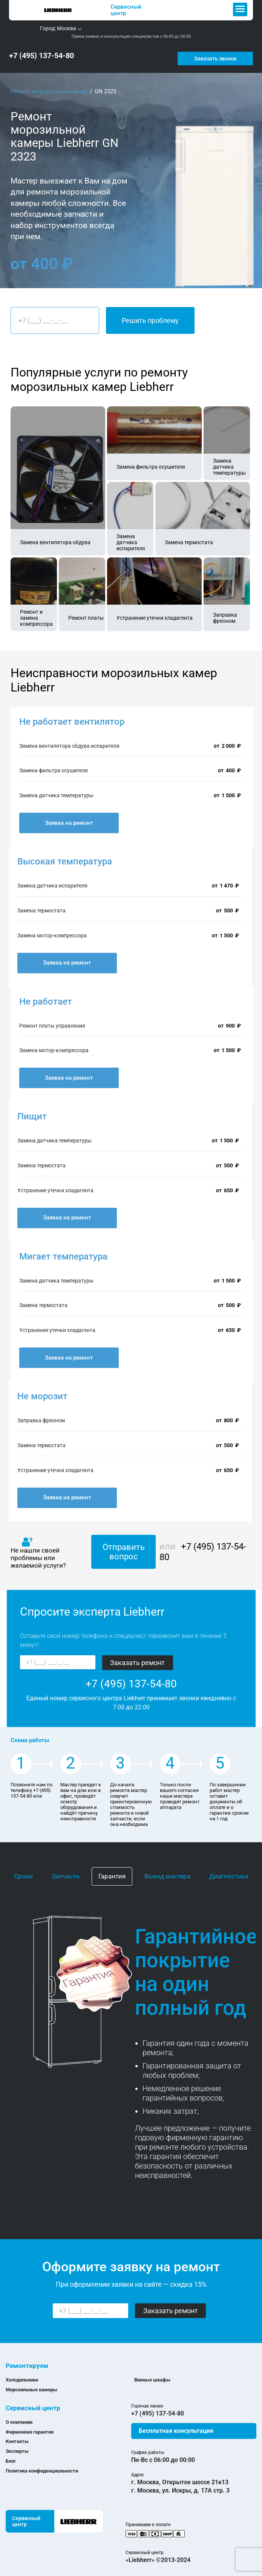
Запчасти (66, 1870)
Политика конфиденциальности (42, 2465)
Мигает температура (63, 1251)
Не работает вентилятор (71, 716)
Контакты (17, 2436)
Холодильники (22, 2374)
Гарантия (112, 1870)
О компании (19, 2416)
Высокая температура (64, 855)
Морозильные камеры (31, 2384)
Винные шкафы (152, 2374)
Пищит (32, 1110)
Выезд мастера (167, 1870)
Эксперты (17, 2445)
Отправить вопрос (124, 1546)
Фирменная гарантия (30, 2426)
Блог (11, 2455)
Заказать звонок (227, 53)
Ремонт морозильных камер (49, 85)
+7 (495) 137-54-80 (41, 52)
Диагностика (228, 1870)
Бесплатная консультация (176, 2425)
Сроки (23, 1870)
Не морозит (42, 1390)
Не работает (45, 996)
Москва (66, 28)
